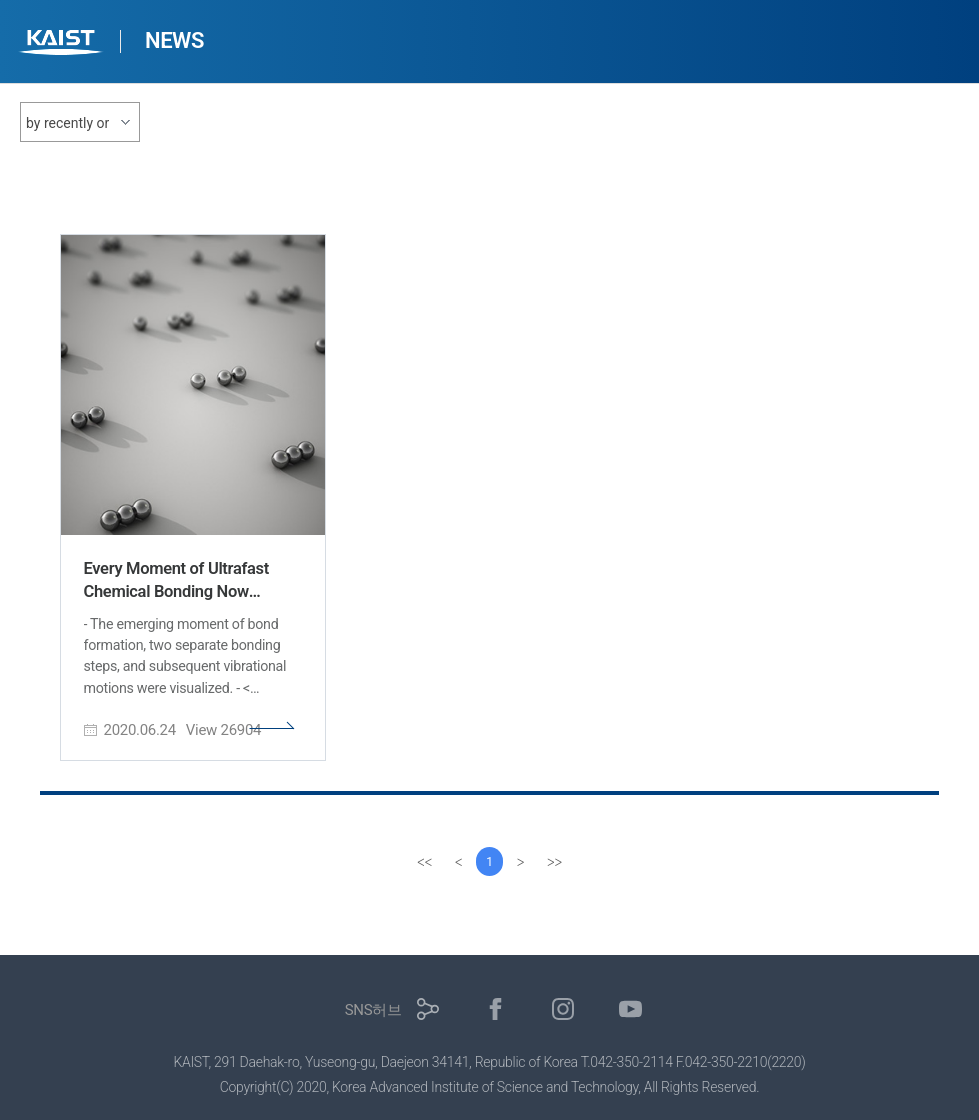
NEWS (174, 40)
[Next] (522, 862)
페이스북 (495, 1009)
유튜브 (630, 1009)
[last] (556, 862)
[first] (424, 862)
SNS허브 (373, 1010)
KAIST (63, 44)
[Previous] (458, 862)
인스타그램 (563, 1009)
